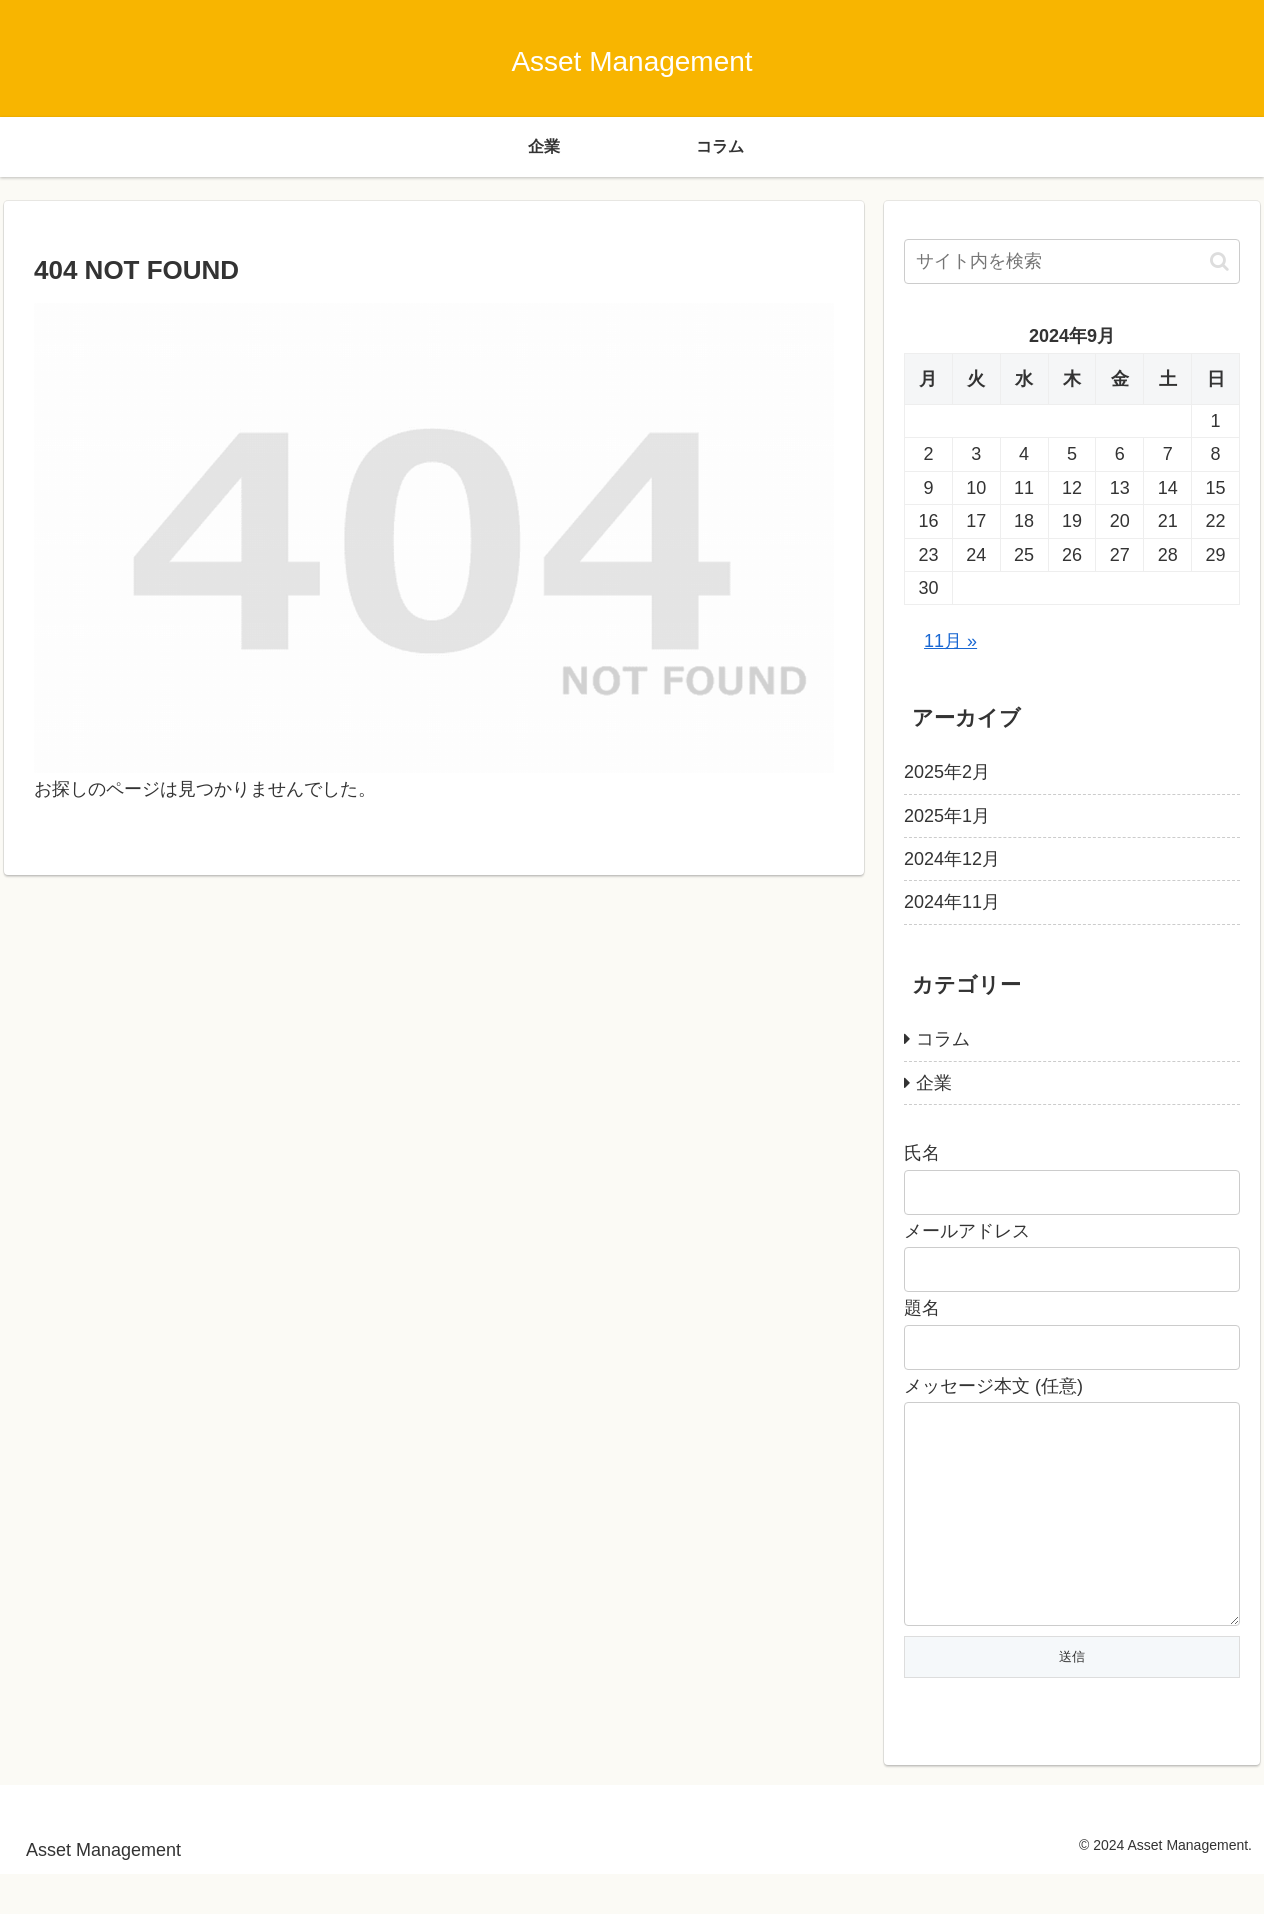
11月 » (950, 641)
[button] (1219, 261)
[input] (1072, 261)
